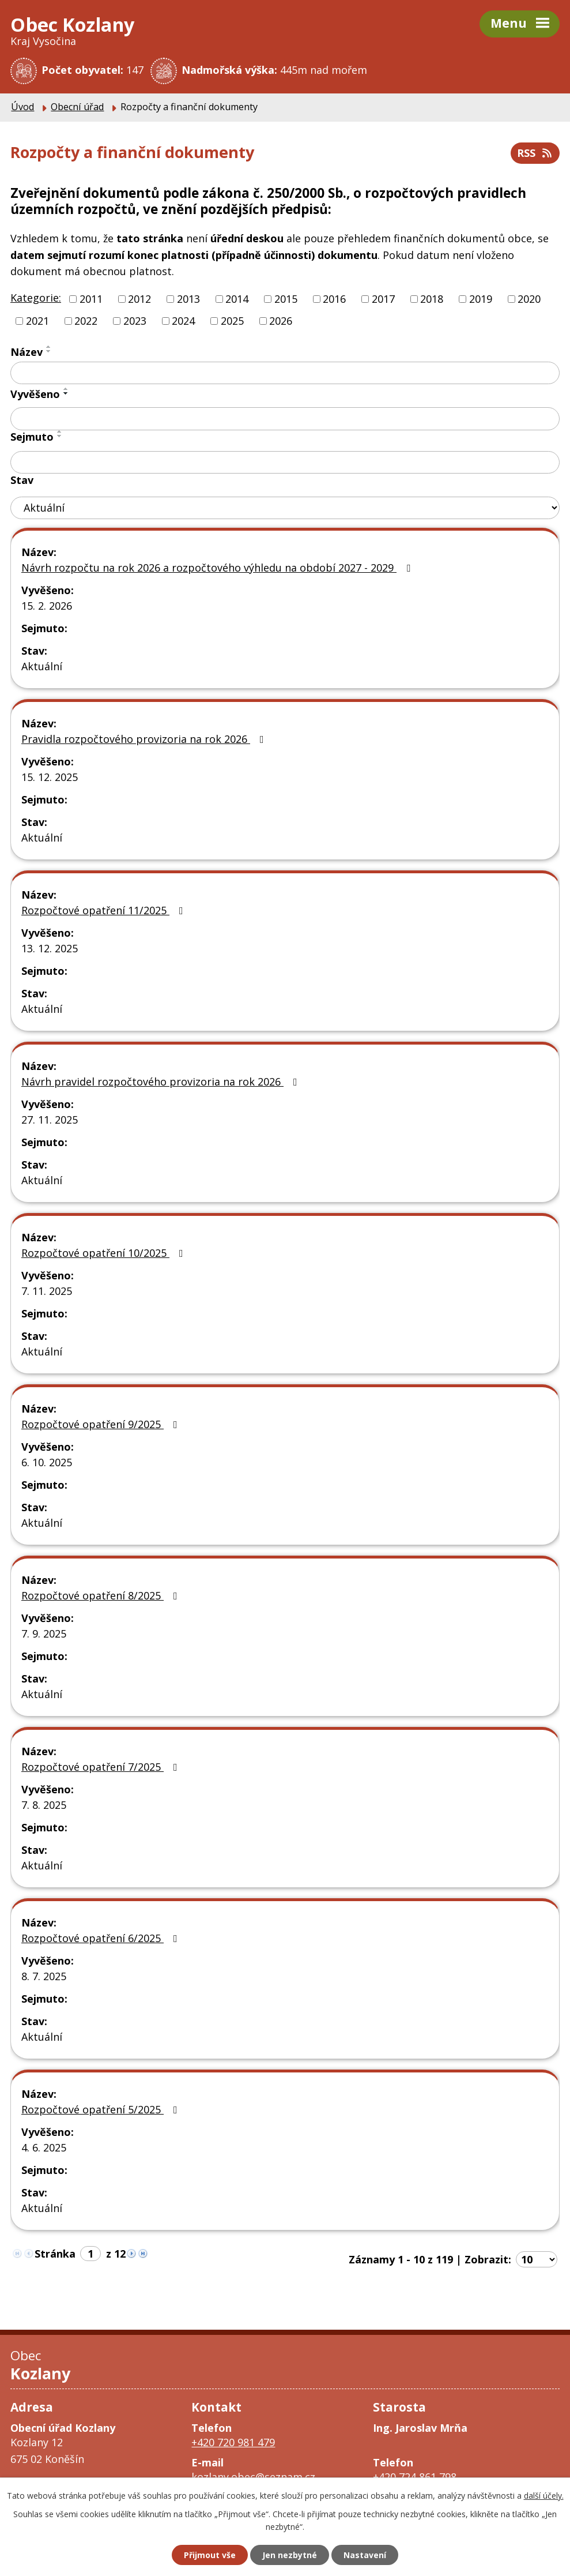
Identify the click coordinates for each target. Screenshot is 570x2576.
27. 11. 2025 (49, 1119)
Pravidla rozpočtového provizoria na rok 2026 (145, 739)
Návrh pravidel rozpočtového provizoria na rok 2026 (161, 1081)
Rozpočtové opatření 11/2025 (104, 910)
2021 (37, 321)
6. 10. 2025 (46, 1462)
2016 (334, 299)
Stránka (55, 2253)
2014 (236, 299)
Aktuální (41, 666)
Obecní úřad (77, 106)
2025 (232, 321)
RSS (535, 153)
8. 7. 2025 (43, 1976)
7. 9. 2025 (43, 1633)
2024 (183, 321)
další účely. (544, 2495)
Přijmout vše (210, 2554)
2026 (280, 321)
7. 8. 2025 (43, 1805)
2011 (91, 299)
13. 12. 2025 (49, 948)
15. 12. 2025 (49, 777)
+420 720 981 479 (233, 2442)
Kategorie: (35, 298)
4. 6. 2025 (43, 2147)
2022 (85, 321)
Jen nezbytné (289, 2554)
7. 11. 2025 (46, 1291)
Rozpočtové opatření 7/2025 (101, 1767)
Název (26, 352)
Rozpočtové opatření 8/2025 (101, 1595)
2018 (431, 299)
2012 (139, 299)
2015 (285, 299)
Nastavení (364, 2554)
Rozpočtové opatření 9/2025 (101, 1424)
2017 (383, 299)
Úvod (22, 106)
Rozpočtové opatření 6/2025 (101, 1938)
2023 (134, 321)
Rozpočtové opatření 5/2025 (101, 2109)
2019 (480, 299)
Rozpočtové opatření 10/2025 (104, 1253)
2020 (529, 299)
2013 (188, 299)
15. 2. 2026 (46, 606)
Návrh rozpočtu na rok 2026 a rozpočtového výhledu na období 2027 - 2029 (218, 567)
